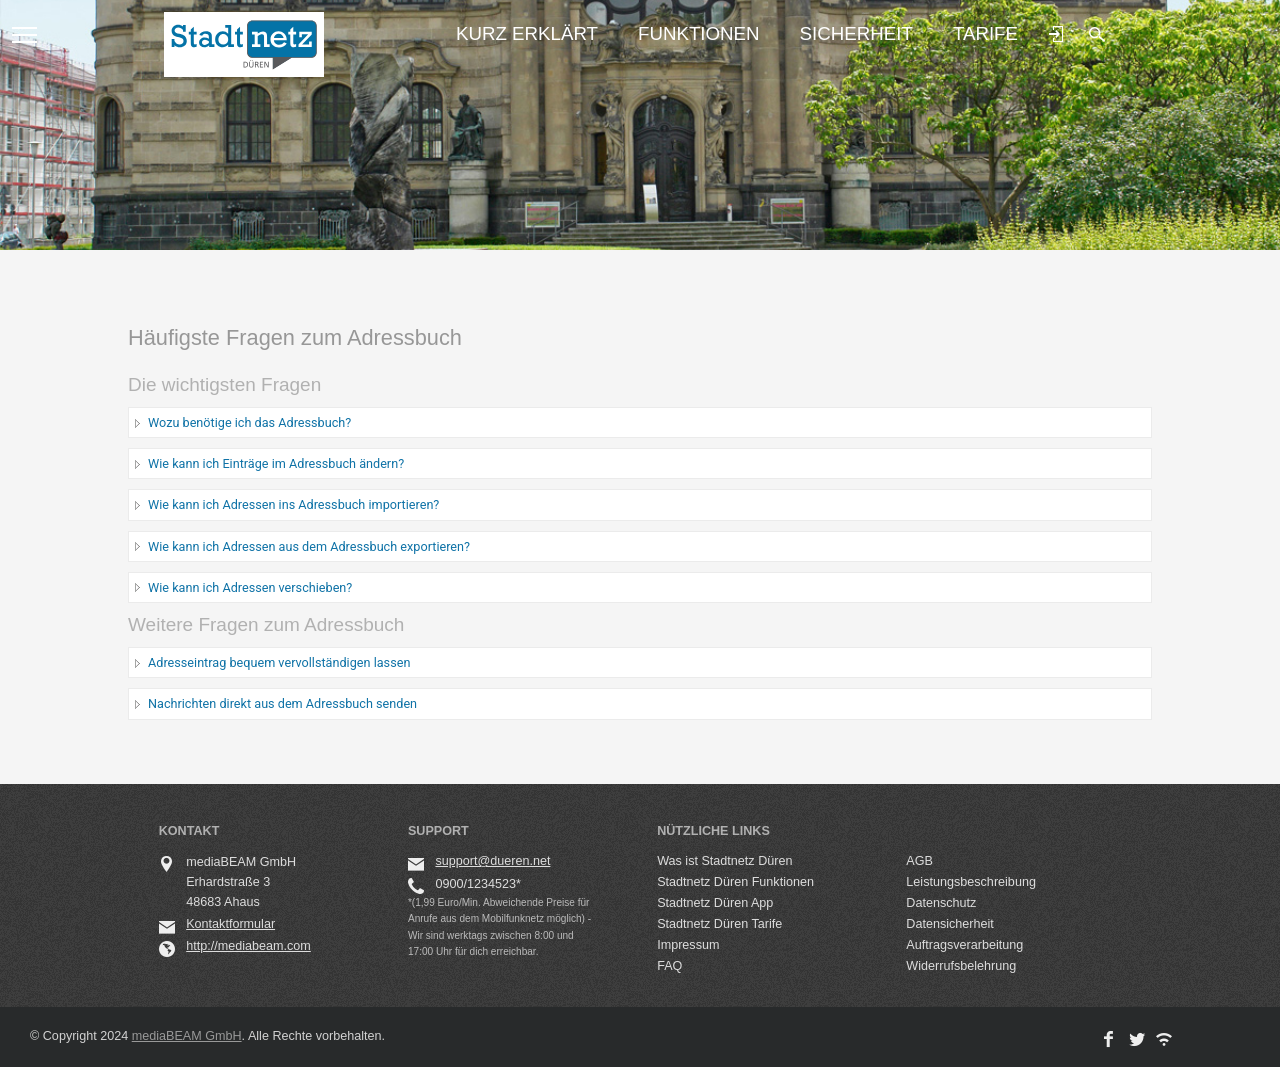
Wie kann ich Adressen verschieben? (250, 587)
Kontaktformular (230, 924)
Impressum (688, 945)
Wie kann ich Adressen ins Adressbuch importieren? (293, 504)
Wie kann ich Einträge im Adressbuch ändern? (276, 463)
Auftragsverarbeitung (964, 945)
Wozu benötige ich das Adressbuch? (249, 422)
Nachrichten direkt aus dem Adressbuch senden (282, 703)
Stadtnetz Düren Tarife (719, 924)
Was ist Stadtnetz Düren (724, 861)
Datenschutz (941, 903)
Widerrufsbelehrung (961, 966)
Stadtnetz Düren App (715, 903)
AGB (919, 861)
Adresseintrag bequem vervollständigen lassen (279, 662)
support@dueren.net (492, 861)
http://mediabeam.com (248, 946)
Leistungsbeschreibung (971, 882)
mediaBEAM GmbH (187, 1036)
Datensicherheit (950, 924)
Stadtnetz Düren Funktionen (735, 882)
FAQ (669, 966)
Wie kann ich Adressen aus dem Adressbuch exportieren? (309, 546)
